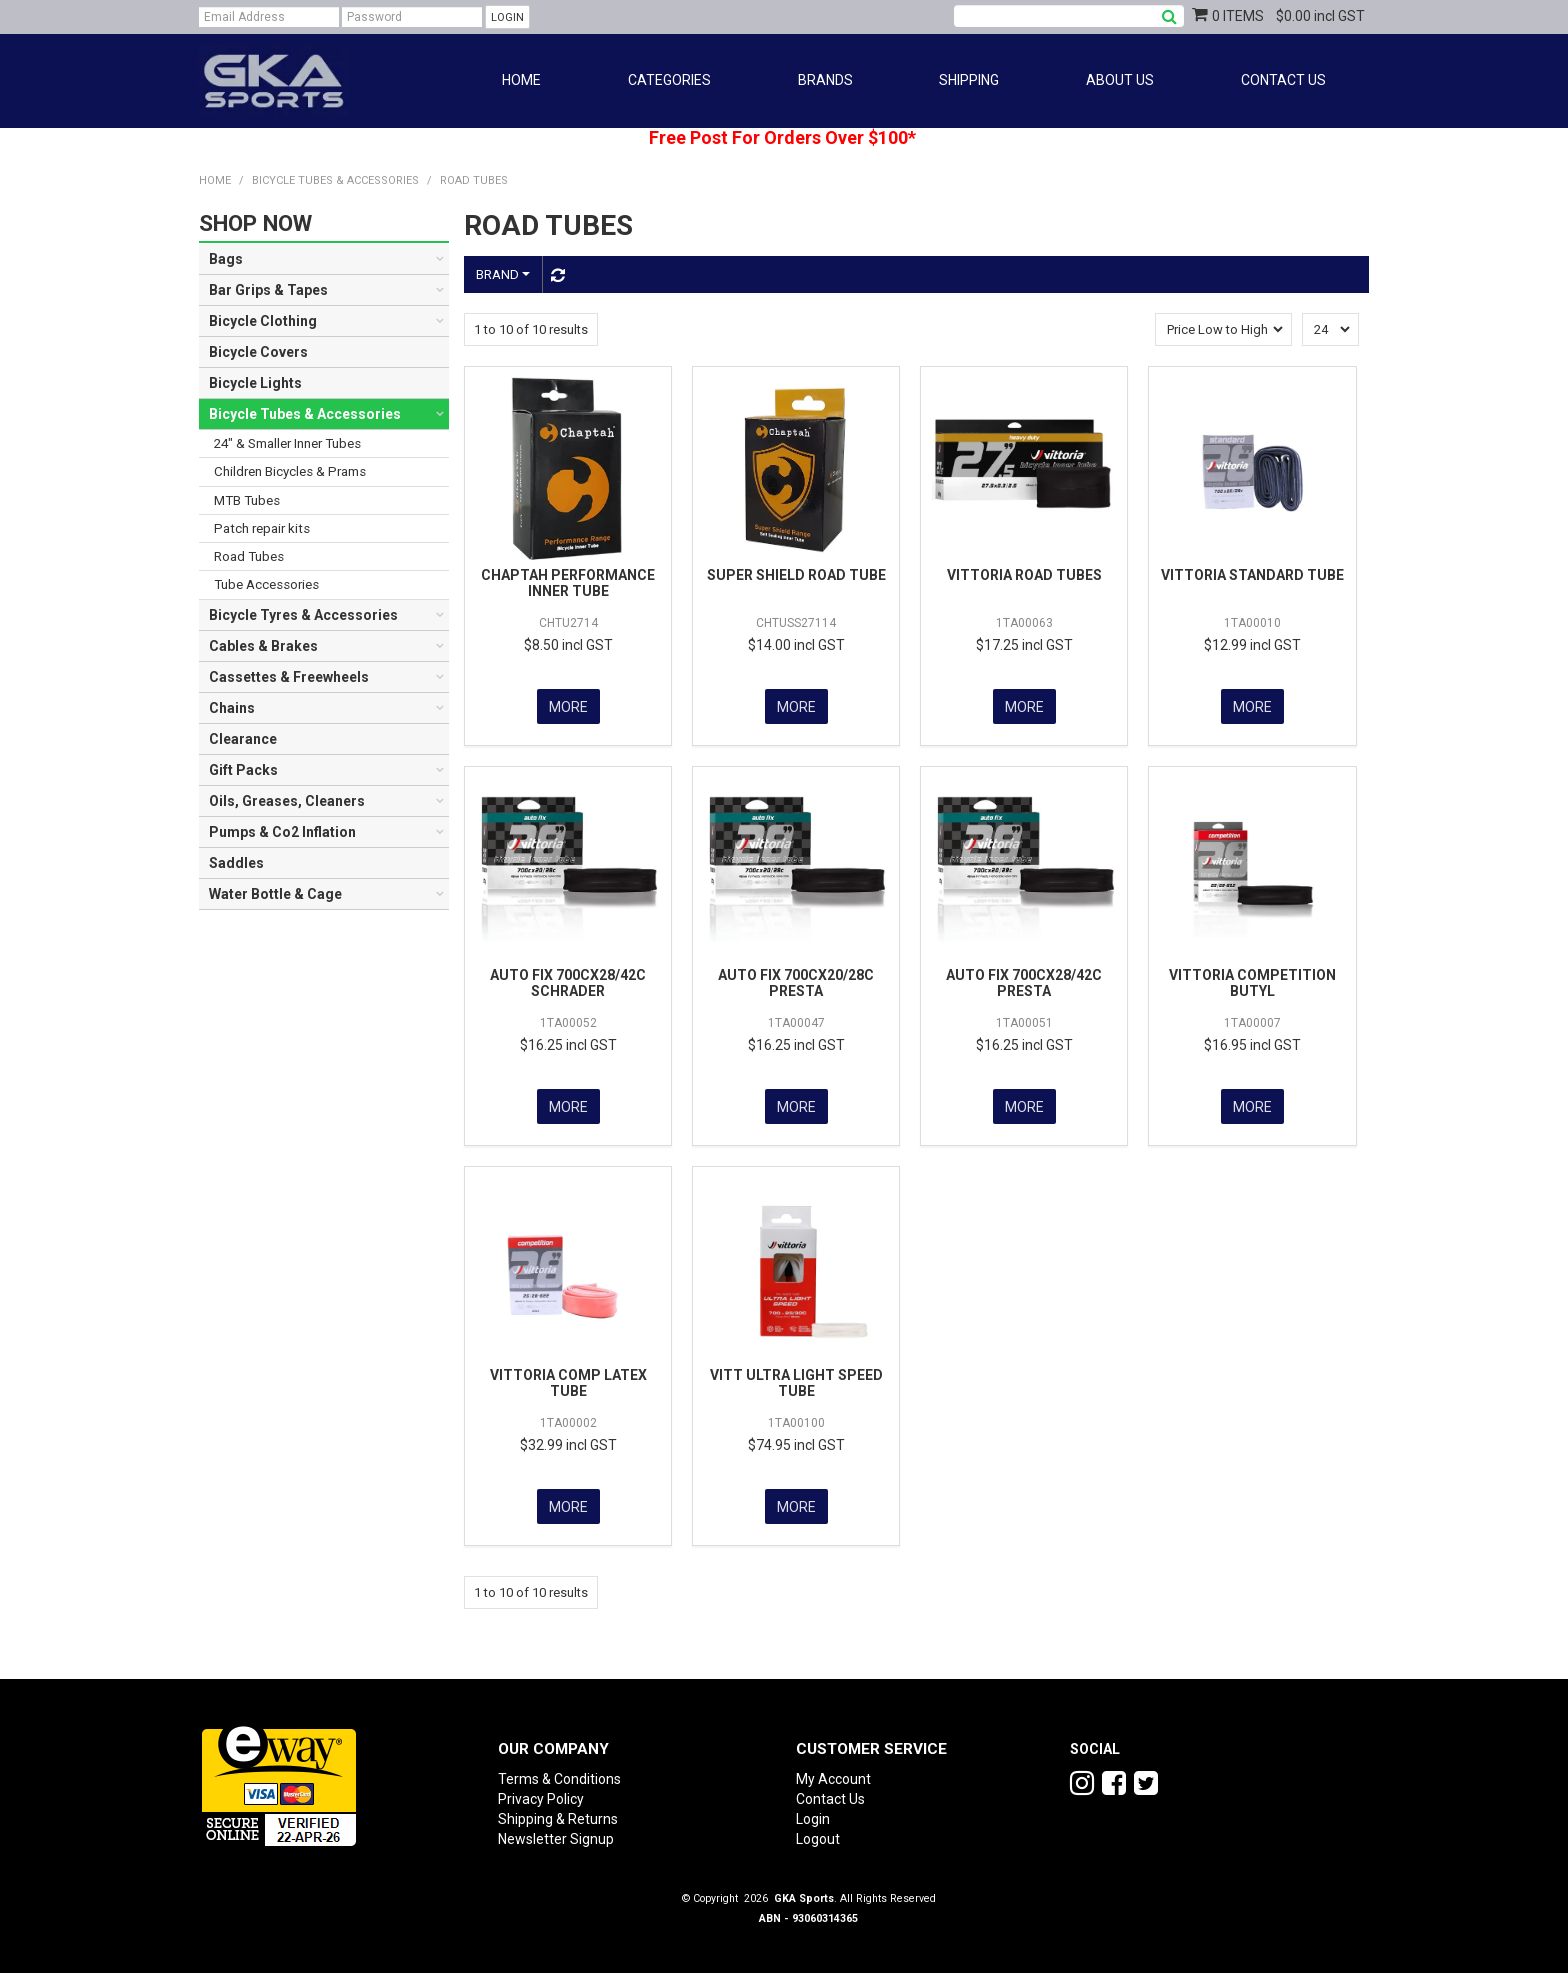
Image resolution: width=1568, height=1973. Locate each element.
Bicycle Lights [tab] (255, 383)
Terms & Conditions (559, 1773)
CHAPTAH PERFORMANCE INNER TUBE (568, 582)
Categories (669, 80)
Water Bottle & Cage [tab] (275, 894)
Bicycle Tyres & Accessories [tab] (303, 615)
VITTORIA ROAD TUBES (1024, 575)
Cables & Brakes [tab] (263, 646)
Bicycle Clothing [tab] (263, 321)
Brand (503, 274)
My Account (833, 1773)
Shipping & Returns (558, 1813)
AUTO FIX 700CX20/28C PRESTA (796, 980)
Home (521, 80)
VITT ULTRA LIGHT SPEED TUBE (796, 1378)
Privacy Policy (541, 1793)
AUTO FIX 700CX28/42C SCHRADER (568, 980)
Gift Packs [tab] (243, 770)
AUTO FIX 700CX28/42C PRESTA (1024, 980)
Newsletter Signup (556, 1833)
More (568, 706)
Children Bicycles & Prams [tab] (290, 471)
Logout (818, 1833)
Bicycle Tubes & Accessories (335, 180)
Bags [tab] (226, 259)
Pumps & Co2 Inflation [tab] (282, 832)
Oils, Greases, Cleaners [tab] (287, 801)
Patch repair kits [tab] (262, 528)
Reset (555, 275)
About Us (1120, 80)
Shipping (969, 80)
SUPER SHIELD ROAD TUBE (796, 575)
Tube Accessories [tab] (266, 584)
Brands (825, 80)
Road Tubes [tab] (249, 556)
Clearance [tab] (243, 739)
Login (813, 1813)
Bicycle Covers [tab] (258, 352)
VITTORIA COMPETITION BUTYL (1252, 980)
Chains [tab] (232, 708)
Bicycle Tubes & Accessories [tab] (305, 414)
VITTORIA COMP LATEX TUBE (568, 1378)
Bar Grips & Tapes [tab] (268, 290)
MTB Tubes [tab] (247, 500)
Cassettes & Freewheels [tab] (289, 677)
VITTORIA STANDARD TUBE (1252, 575)
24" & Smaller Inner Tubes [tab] (287, 443)
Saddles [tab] (236, 863)
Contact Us (1283, 80)
